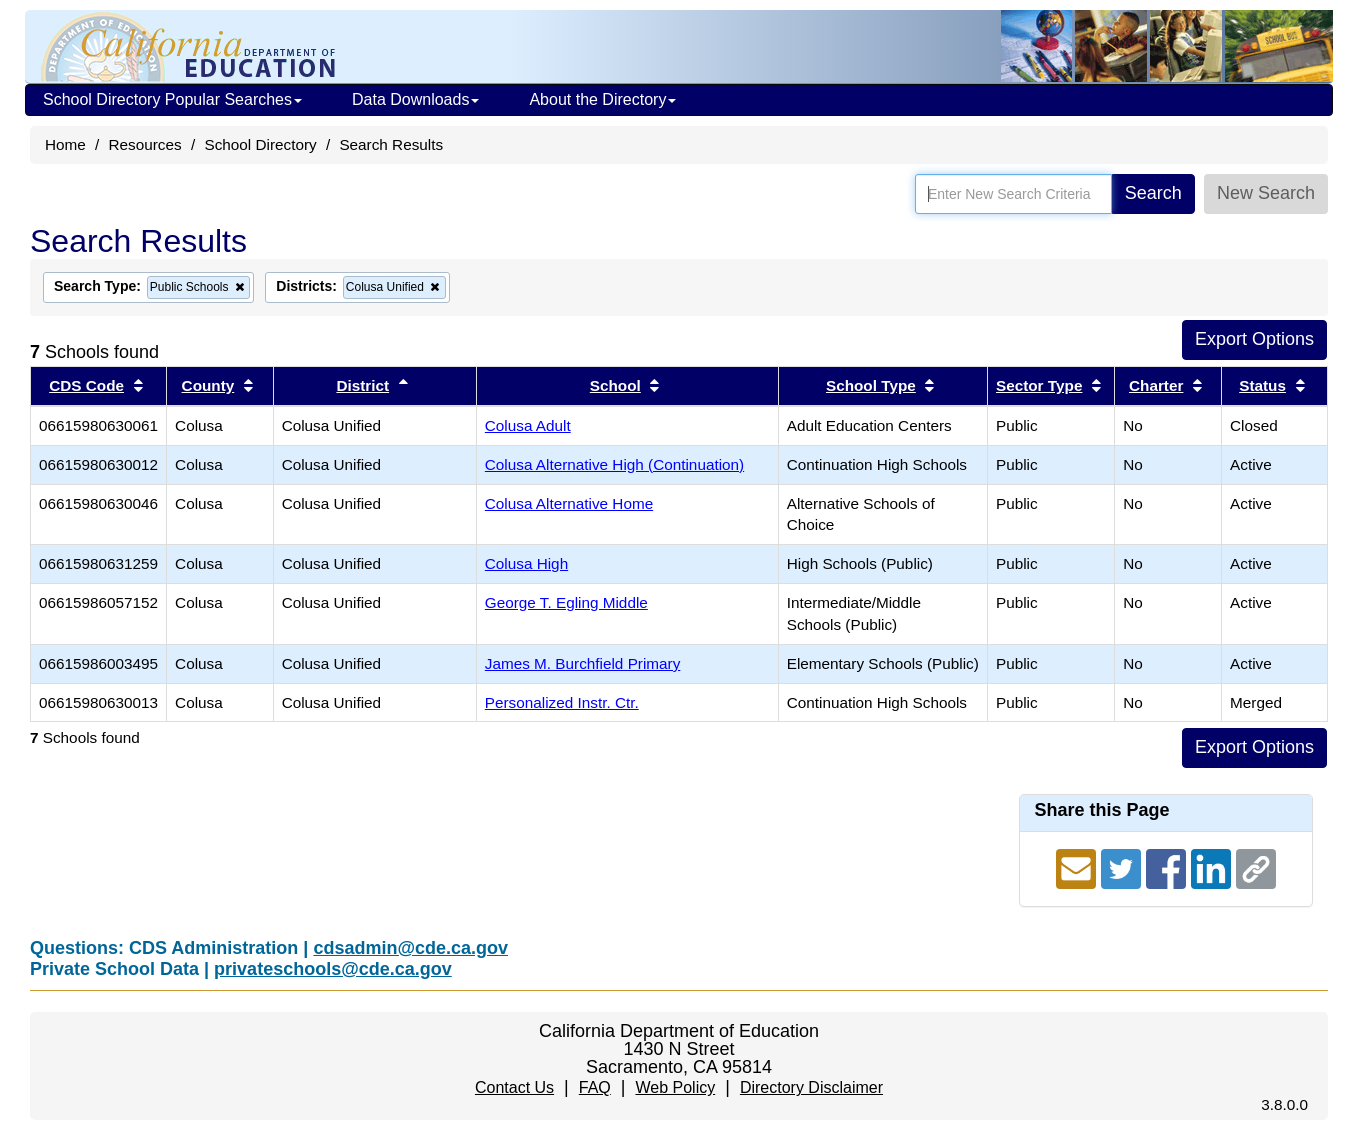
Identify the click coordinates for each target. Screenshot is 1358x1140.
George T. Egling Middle (566, 602)
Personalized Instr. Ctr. (562, 702)
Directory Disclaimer (811, 1087)
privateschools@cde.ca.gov (333, 969)
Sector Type (1039, 385)
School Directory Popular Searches (172, 99)
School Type (871, 385)
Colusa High (526, 563)
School (615, 385)
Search (1153, 193)
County (208, 385)
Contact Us (514, 1087)
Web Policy (675, 1087)
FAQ (595, 1087)
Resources (145, 144)
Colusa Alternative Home (569, 503)
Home (65, 144)
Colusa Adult (528, 425)
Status (1262, 385)
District (362, 385)
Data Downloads (415, 99)
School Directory (260, 144)
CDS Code (86, 385)
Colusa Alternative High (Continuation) (614, 464)
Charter (1156, 385)
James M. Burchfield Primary (583, 663)
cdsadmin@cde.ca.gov (410, 948)
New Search (1266, 193)
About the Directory (602, 99)
